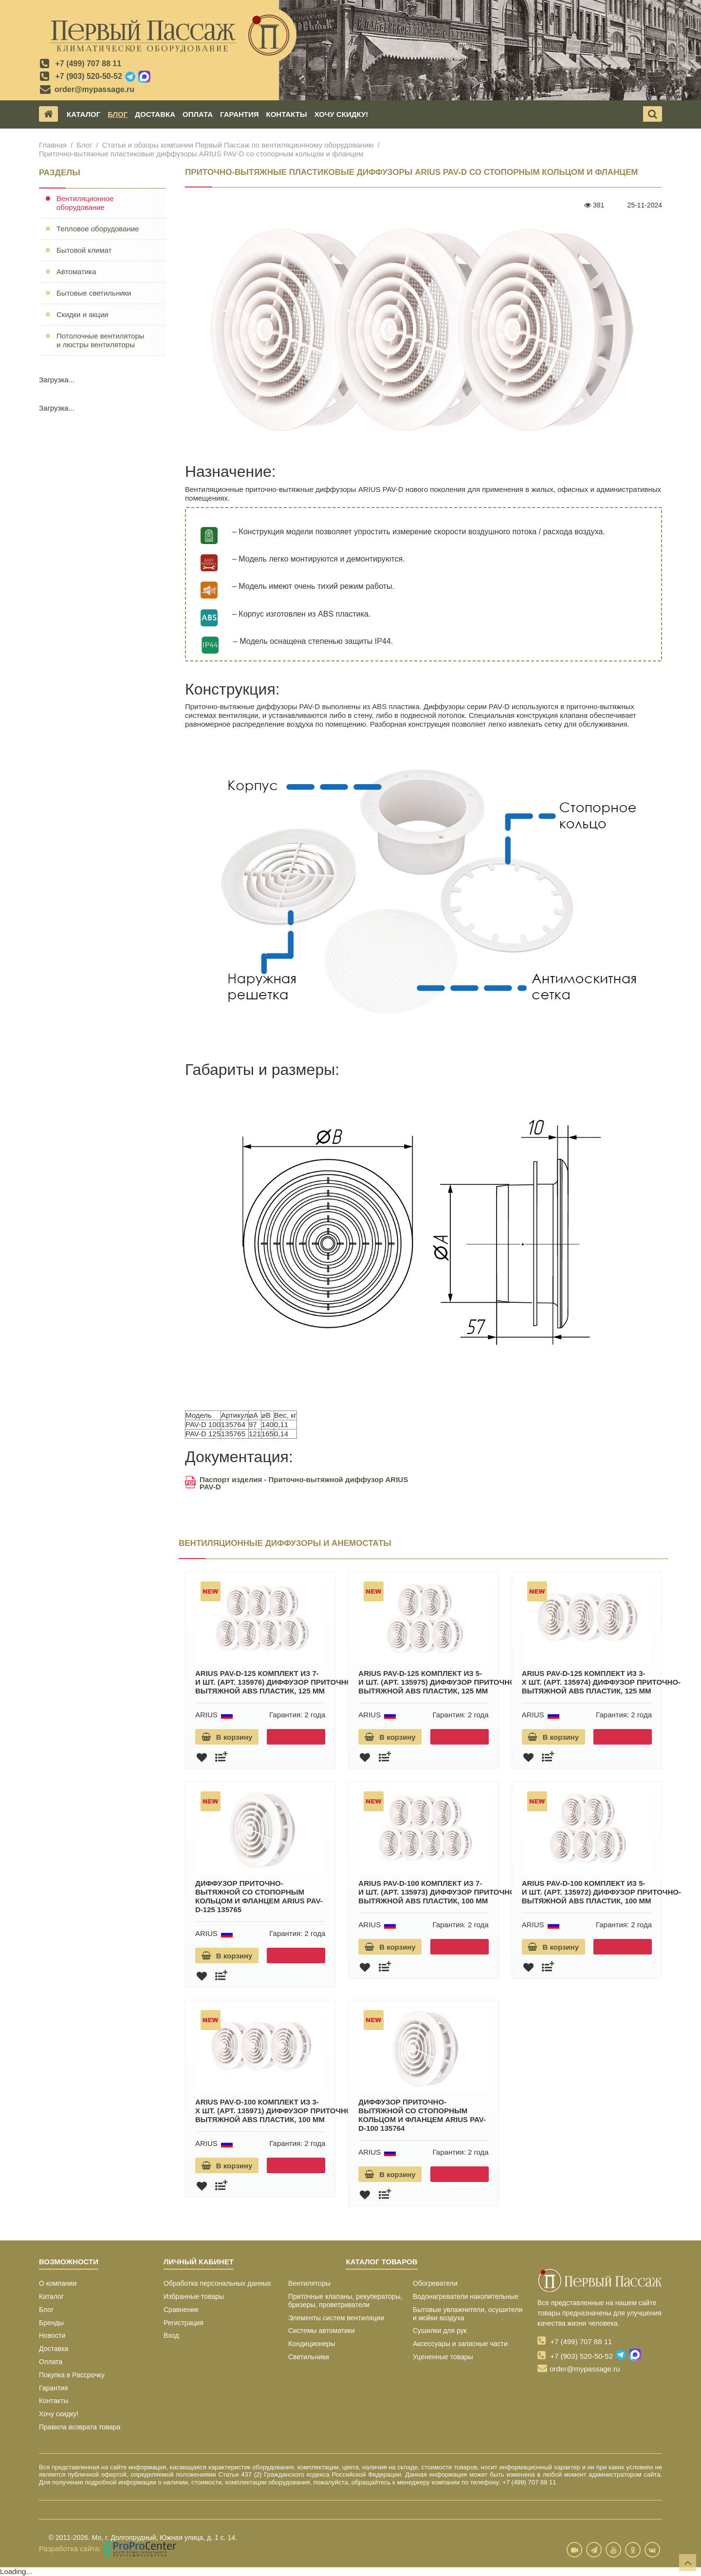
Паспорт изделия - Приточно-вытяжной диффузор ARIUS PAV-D (296, 1483)
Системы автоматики (321, 2330)
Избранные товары (194, 2296)
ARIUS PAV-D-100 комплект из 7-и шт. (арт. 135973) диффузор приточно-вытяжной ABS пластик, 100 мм (437, 1892)
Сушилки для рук (440, 2330)
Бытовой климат (83, 250)
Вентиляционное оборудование (84, 202)
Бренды (51, 2323)
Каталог (83, 114)
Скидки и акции (82, 314)
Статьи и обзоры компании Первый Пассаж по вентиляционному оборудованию (238, 145)
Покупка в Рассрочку (72, 2375)
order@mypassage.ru (94, 89)
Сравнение (181, 2309)
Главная (53, 145)
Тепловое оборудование (97, 229)
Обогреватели (435, 2283)
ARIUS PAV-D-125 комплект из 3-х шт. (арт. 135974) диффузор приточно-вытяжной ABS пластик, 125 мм (601, 1682)
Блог (118, 114)
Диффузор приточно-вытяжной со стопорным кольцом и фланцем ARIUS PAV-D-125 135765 (259, 1896)
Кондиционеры (311, 2344)
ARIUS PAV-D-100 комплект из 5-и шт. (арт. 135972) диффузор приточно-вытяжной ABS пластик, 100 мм (601, 1892)
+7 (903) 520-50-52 (88, 76)
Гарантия (239, 114)
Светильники (308, 2357)
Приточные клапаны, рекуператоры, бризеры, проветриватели (345, 2301)
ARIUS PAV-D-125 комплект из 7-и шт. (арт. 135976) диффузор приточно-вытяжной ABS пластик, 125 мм (274, 1682)
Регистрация (183, 2323)
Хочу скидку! (341, 114)
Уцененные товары (443, 2357)
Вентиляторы (309, 2283)
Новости (52, 2335)
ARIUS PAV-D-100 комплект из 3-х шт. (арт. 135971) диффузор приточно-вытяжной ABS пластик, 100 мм (274, 2111)
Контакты (286, 114)
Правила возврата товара (79, 2427)
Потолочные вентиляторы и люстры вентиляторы (100, 340)
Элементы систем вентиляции (336, 2318)
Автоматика (76, 271)
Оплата (198, 114)
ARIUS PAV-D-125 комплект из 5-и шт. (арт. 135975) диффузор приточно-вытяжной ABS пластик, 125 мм (437, 1682)
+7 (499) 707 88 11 (88, 63)
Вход (171, 2335)
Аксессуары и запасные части (460, 2344)
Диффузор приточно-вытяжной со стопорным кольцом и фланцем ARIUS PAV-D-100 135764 (422, 2115)
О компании (57, 2283)
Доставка (155, 114)
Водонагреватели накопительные (465, 2296)
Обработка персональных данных (217, 2283)
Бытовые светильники (93, 293)
